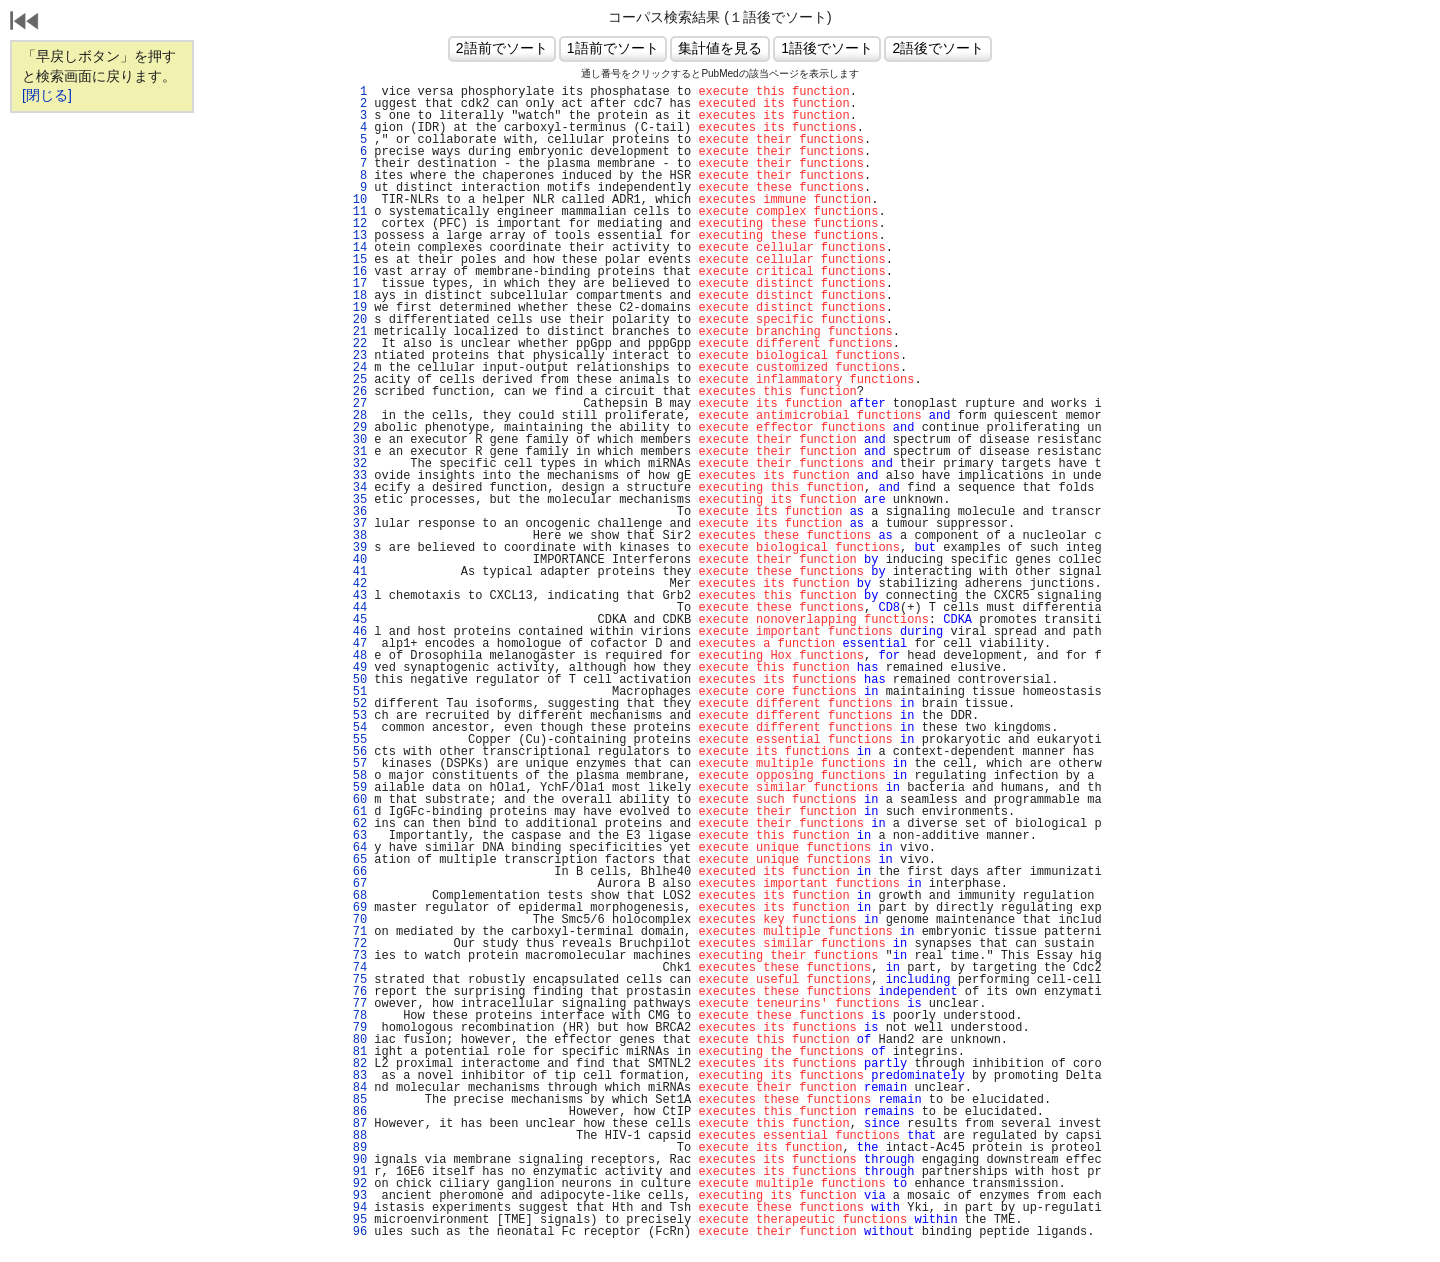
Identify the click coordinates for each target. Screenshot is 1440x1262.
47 (356, 644)
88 (356, 1136)
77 (356, 1004)
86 (356, 1112)
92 (356, 1184)
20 (356, 320)
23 (356, 356)
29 (356, 428)
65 (356, 860)
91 (356, 1172)
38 (356, 536)
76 (356, 992)
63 (356, 836)
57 (356, 764)
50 (356, 680)
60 (356, 800)
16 (356, 272)
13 (356, 236)
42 (356, 584)
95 (356, 1220)
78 (356, 1016)
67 (356, 884)
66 (356, 872)
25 (356, 380)
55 (356, 740)
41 (356, 572)
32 (356, 464)
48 (356, 656)
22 (356, 344)
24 (356, 368)
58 (356, 776)
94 (356, 1208)
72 (356, 944)
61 (356, 812)
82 (356, 1064)
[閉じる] (47, 95)
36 (356, 512)
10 (356, 200)
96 (356, 1232)
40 (356, 560)
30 (356, 440)
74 (356, 968)
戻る (25, 23)
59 (356, 788)
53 (356, 716)
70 (356, 920)
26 (356, 392)
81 (356, 1052)
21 (356, 332)
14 (356, 248)
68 (356, 896)
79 (356, 1028)
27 (356, 404)
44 (356, 608)
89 (356, 1148)
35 (356, 500)
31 (356, 452)
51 (356, 692)
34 (356, 488)
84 (356, 1088)
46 (356, 632)
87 (356, 1124)
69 (356, 908)
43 (356, 596)
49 (356, 668)
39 (356, 548)
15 (356, 260)
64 (356, 848)
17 (356, 284)
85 (356, 1100)
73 (356, 956)
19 (356, 308)
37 (356, 524)
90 (356, 1160)
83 (356, 1076)
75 (356, 980)
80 (356, 1040)
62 (356, 824)
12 (356, 224)
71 (356, 932)
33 (356, 476)
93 (356, 1196)
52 (356, 704)
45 (356, 620)
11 (356, 212)
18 (356, 296)
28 (356, 416)
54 (356, 728)
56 (356, 752)
